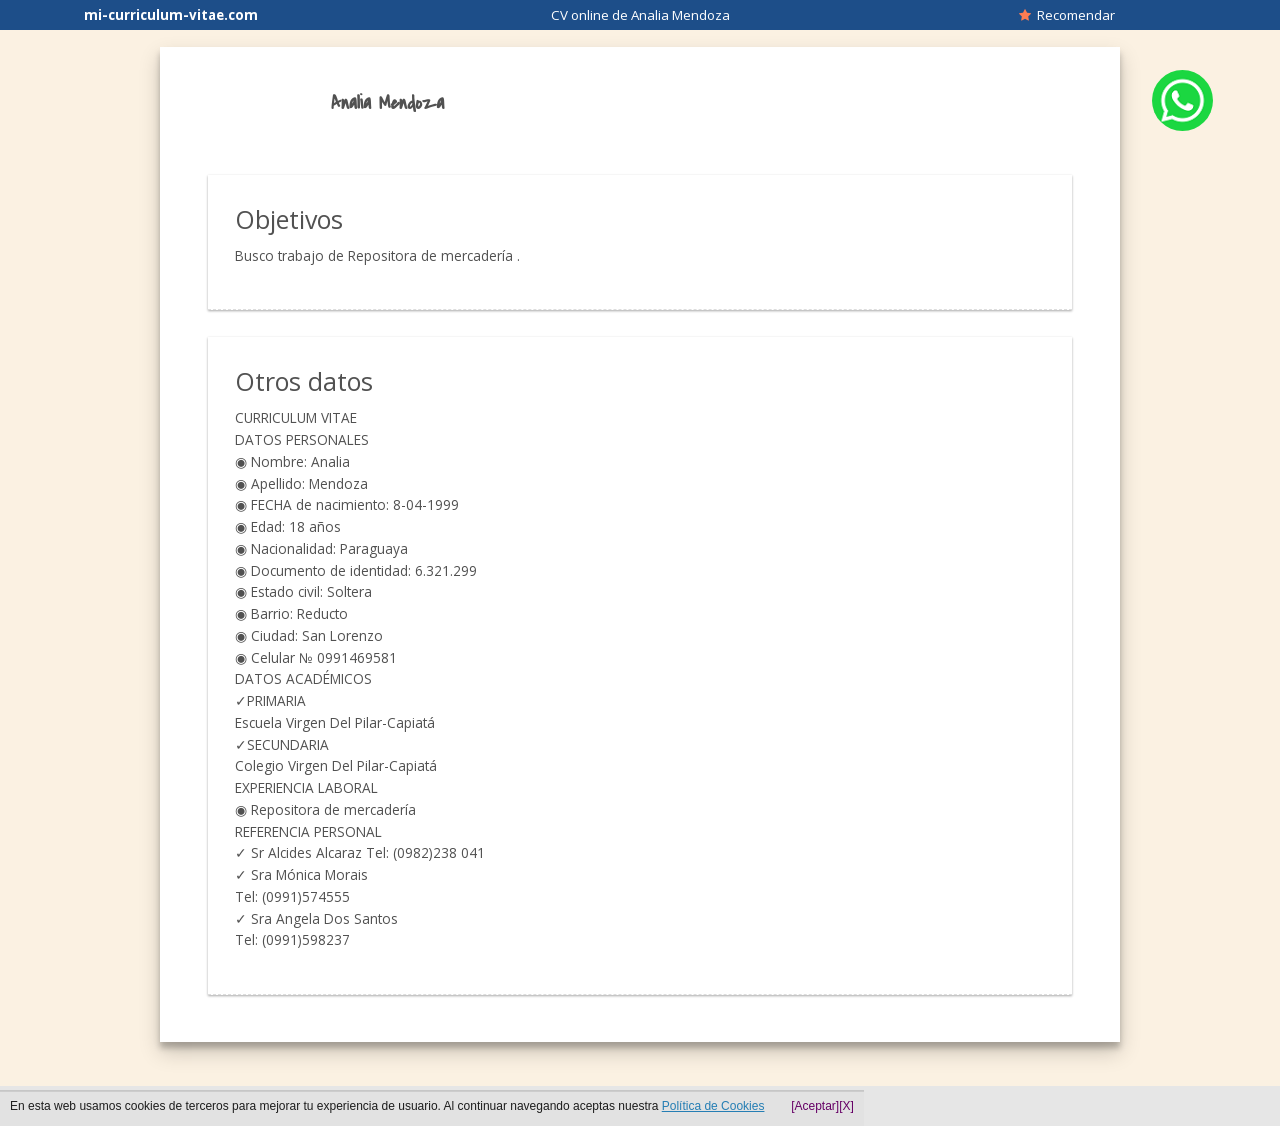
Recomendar (1067, 15)
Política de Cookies (713, 1106)
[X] (846, 1106)
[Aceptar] (815, 1106)
